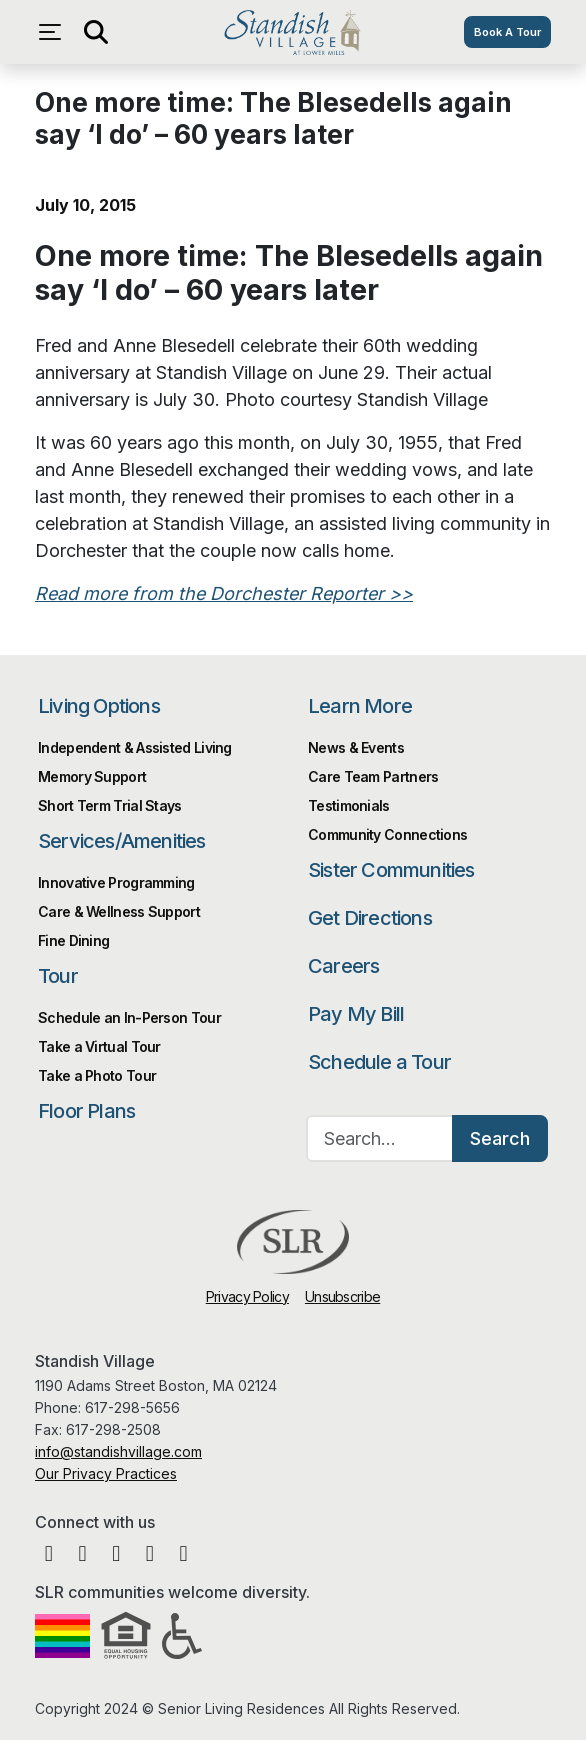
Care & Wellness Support (119, 911)
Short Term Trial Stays (110, 805)
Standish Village (292, 32)
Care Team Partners (373, 776)
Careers (343, 966)
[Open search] (95, 32)
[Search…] (380, 1138)
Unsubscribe (342, 1296)
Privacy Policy (247, 1296)
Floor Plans (86, 1111)
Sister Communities (391, 870)
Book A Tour (507, 32)
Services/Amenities (122, 841)
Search (500, 1138)
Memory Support (92, 776)
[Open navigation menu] (55, 32)
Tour (58, 976)
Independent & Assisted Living (135, 747)
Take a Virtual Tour (99, 1046)
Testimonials (349, 805)
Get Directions (370, 918)
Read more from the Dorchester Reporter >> (224, 593)
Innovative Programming (116, 882)
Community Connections (387, 834)
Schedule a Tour (379, 1062)
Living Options (99, 706)
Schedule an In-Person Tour (129, 1017)
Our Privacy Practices (106, 1473)
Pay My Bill (356, 1014)
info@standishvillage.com (118, 1451)
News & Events (356, 747)
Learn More (360, 706)
